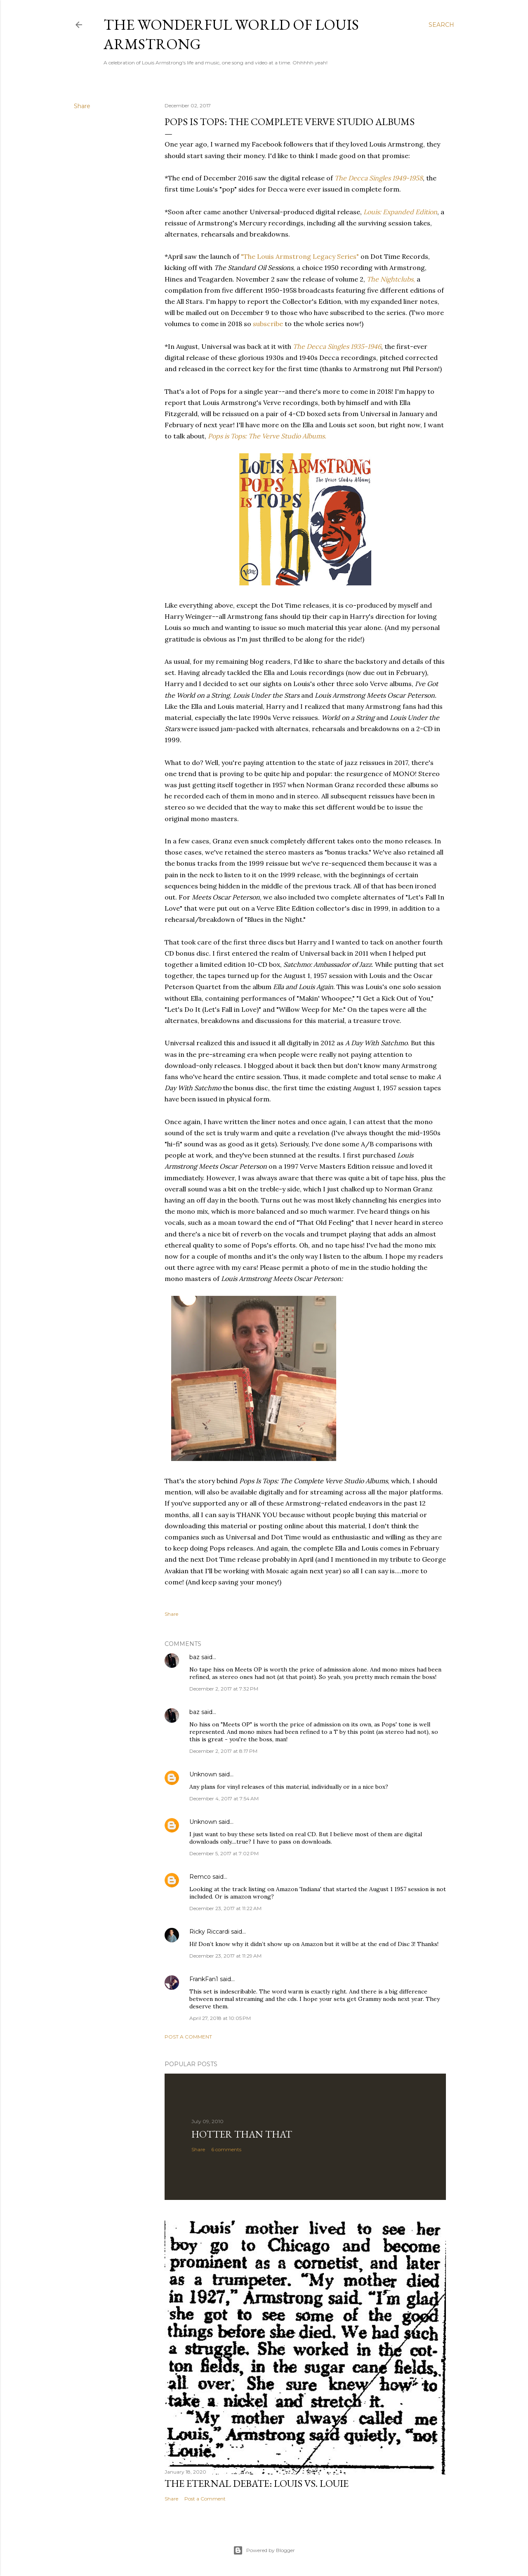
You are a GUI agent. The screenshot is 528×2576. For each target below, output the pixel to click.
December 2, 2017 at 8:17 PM (223, 1751)
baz (194, 1657)
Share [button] (82, 106)
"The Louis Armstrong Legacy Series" (300, 256)
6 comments (226, 2149)
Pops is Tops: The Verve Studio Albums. (267, 436)
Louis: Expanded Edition (400, 212)
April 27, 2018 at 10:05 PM (220, 2018)
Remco (200, 1876)
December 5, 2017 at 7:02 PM (224, 1853)
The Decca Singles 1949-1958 (379, 178)
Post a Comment (188, 2037)
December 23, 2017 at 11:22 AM (225, 1908)
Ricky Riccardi (209, 1931)
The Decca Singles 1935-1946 (337, 346)
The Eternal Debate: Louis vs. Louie (257, 2483)
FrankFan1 (203, 1979)
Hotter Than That (241, 2134)
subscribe (268, 324)
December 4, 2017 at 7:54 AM (224, 1798)
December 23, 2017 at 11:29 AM (225, 1956)
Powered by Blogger (264, 2550)
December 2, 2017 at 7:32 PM (223, 1689)
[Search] (441, 25)
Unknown (203, 1774)
